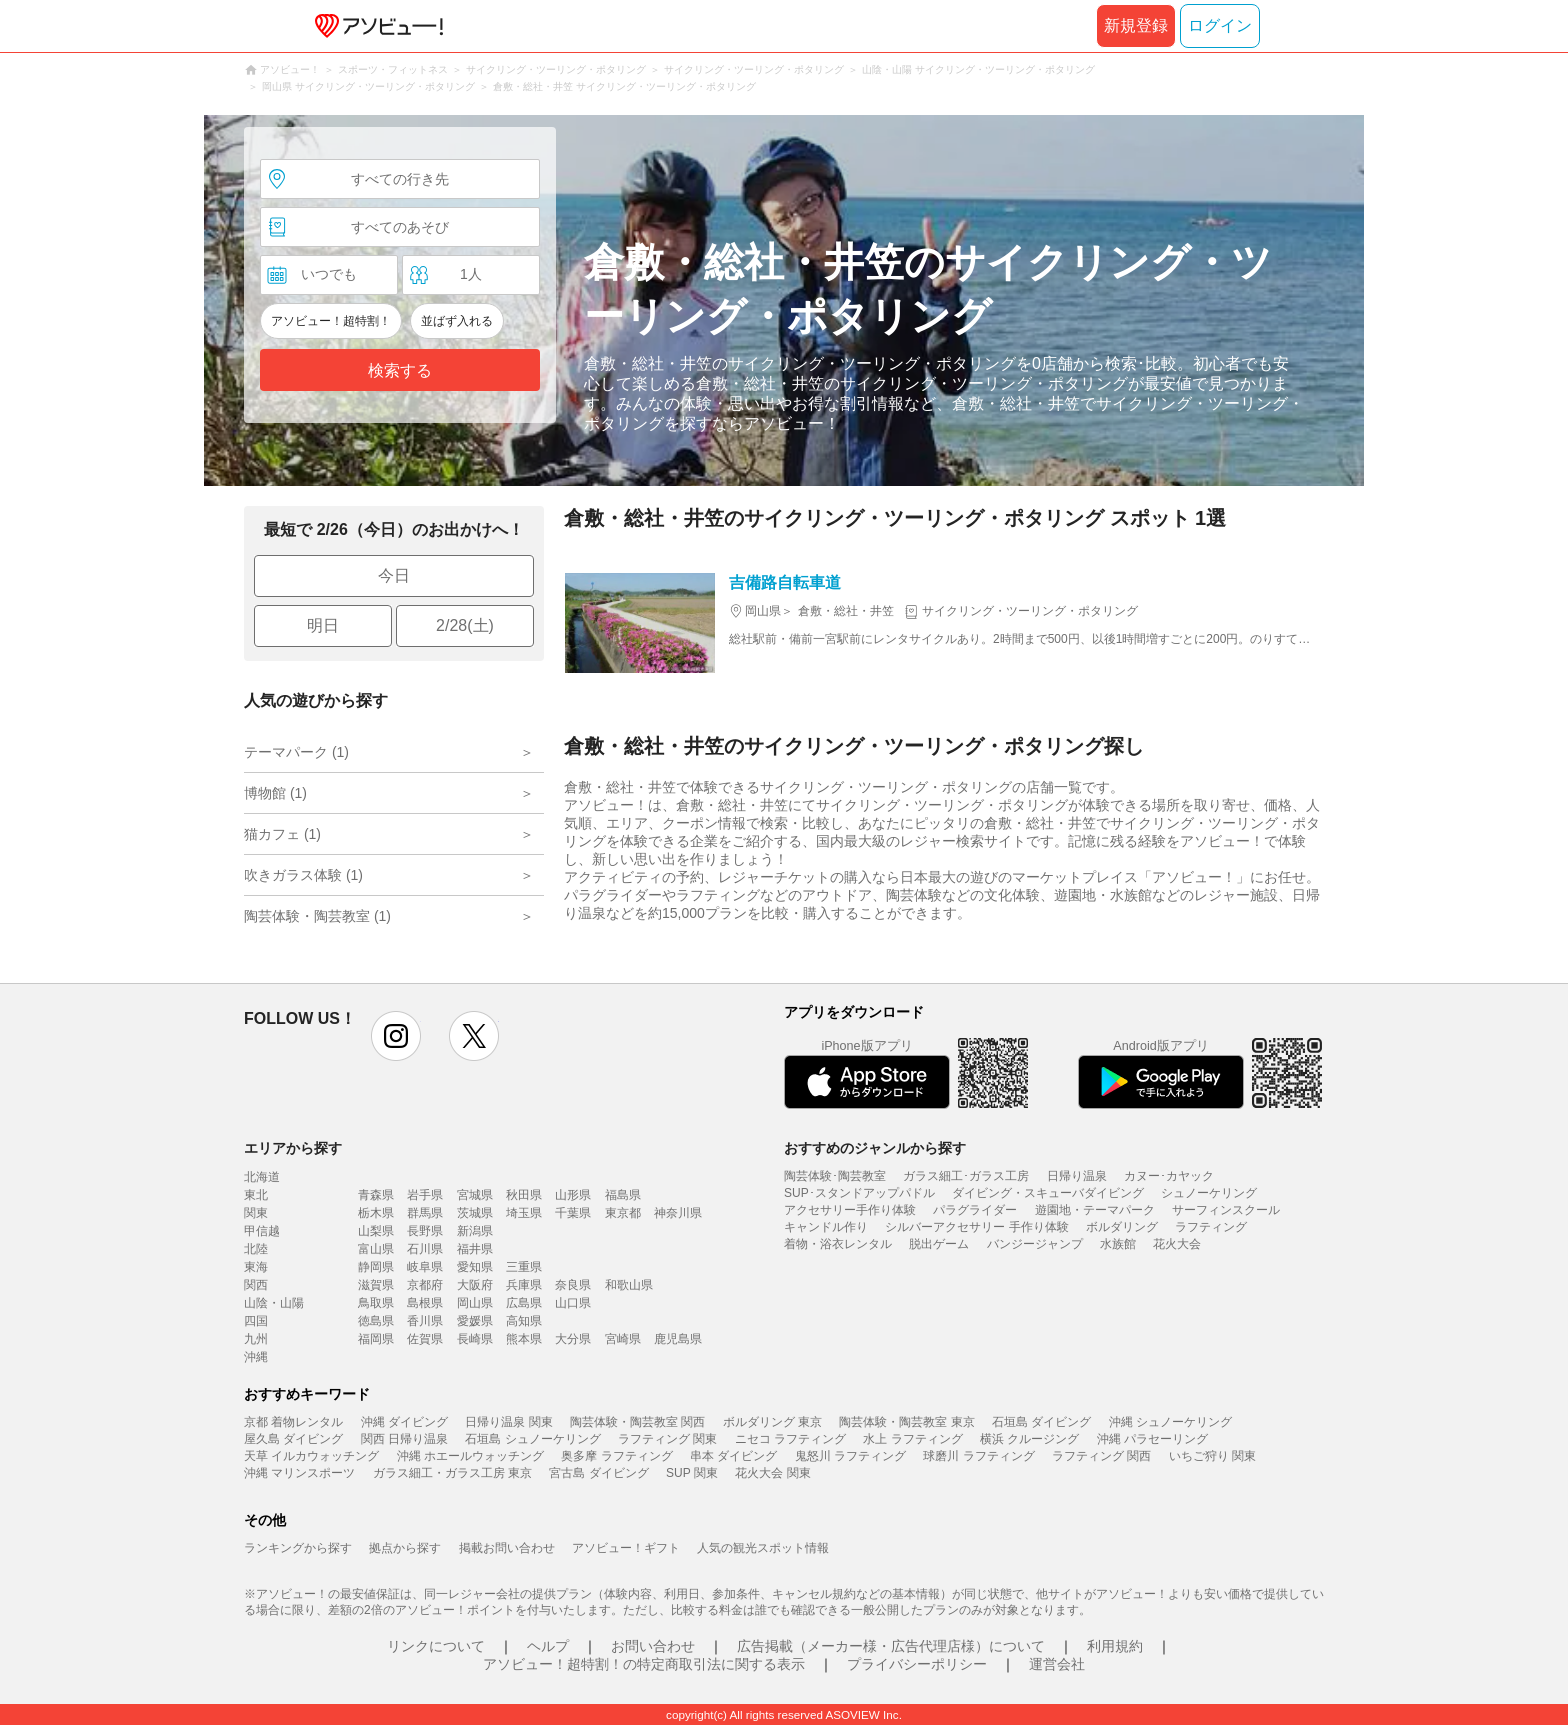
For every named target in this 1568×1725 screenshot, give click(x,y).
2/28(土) (465, 625)
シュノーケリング (1209, 1193)
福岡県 (376, 1339)
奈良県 (573, 1285)
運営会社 (1057, 1664)
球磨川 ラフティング (978, 1456)
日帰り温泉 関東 (508, 1422)
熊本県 (524, 1339)
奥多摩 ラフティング (616, 1456)
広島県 (524, 1303)
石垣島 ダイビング (1041, 1422)
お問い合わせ (653, 1646)
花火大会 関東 (772, 1473)
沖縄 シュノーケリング (1170, 1422)
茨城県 (475, 1213)
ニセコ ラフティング (790, 1439)
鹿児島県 (678, 1339)
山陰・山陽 (274, 1303)
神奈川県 (678, 1213)
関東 (256, 1213)
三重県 (524, 1267)
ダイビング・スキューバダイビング (1048, 1193)
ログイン (1220, 25)
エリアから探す (293, 1148)
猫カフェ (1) (282, 834)
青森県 (376, 1195)
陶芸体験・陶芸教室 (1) (317, 916)
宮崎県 (623, 1339)
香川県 (425, 1321)
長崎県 (475, 1339)
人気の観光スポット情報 (763, 1548)
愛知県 (475, 1267)
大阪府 (475, 1285)
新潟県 (475, 1231)
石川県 (425, 1249)
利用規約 (1115, 1646)
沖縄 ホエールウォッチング (470, 1456)
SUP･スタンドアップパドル (859, 1193)
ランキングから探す (298, 1548)
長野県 (425, 1231)
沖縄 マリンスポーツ (299, 1473)
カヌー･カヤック (1169, 1176)
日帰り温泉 (1077, 1176)
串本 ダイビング (733, 1456)
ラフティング (1211, 1227)
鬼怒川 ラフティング (850, 1456)
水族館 (1118, 1244)
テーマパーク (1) (296, 752)
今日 (394, 575)
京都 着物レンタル (293, 1422)
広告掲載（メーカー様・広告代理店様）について (891, 1646)
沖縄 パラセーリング (1152, 1439)
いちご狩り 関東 (1212, 1456)
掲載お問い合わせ (507, 1548)
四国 (256, 1321)
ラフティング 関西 (1101, 1456)
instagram (396, 1036)
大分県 (573, 1339)
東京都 (623, 1213)
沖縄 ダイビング (404, 1422)
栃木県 (376, 1213)
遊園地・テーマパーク (1095, 1210)
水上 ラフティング (912, 1439)
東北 (256, 1195)
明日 (323, 625)
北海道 (262, 1177)
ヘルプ (548, 1646)
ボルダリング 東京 (772, 1422)
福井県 (475, 1249)
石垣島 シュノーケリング (532, 1439)
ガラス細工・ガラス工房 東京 (452, 1473)
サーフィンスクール (1226, 1210)
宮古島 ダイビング (598, 1473)
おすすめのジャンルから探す (875, 1148)
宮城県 (475, 1195)
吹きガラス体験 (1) (303, 875)
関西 (256, 1285)
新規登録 (1136, 25)
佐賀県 (425, 1339)
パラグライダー (975, 1210)
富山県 (376, 1249)
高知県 (524, 1321)
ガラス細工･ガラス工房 (966, 1176)
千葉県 (573, 1213)
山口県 (573, 1303)
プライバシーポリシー (917, 1664)
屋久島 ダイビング (293, 1439)
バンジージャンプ (1035, 1244)
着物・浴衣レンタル (838, 1244)
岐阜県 (425, 1267)
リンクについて (436, 1646)
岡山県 (475, 1303)
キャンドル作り (826, 1227)
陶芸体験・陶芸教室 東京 (906, 1422)
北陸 (256, 1249)
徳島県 (376, 1321)
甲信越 (262, 1231)
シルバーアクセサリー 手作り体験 (976, 1227)
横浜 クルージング (1029, 1439)
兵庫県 (524, 1285)
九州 (256, 1339)
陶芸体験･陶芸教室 (835, 1176)
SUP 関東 (692, 1473)
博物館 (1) (275, 793)
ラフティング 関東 (667, 1439)
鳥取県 (376, 1303)
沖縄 (256, 1357)
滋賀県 (376, 1285)
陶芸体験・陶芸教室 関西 (637, 1422)
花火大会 (1177, 1244)
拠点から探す (405, 1548)
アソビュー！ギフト (626, 1548)
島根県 (425, 1303)
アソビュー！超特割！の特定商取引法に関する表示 (644, 1664)
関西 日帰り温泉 (404, 1439)
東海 (256, 1267)
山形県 (573, 1195)
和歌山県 (629, 1285)
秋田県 (524, 1195)
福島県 (623, 1195)
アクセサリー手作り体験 (850, 1210)
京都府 (425, 1285)
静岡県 (376, 1267)
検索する (400, 370)
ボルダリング (1122, 1227)
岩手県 (425, 1195)
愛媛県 (475, 1321)
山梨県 (376, 1231)
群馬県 (425, 1213)
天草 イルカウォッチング (311, 1456)
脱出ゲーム (939, 1244)
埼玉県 (524, 1213)
